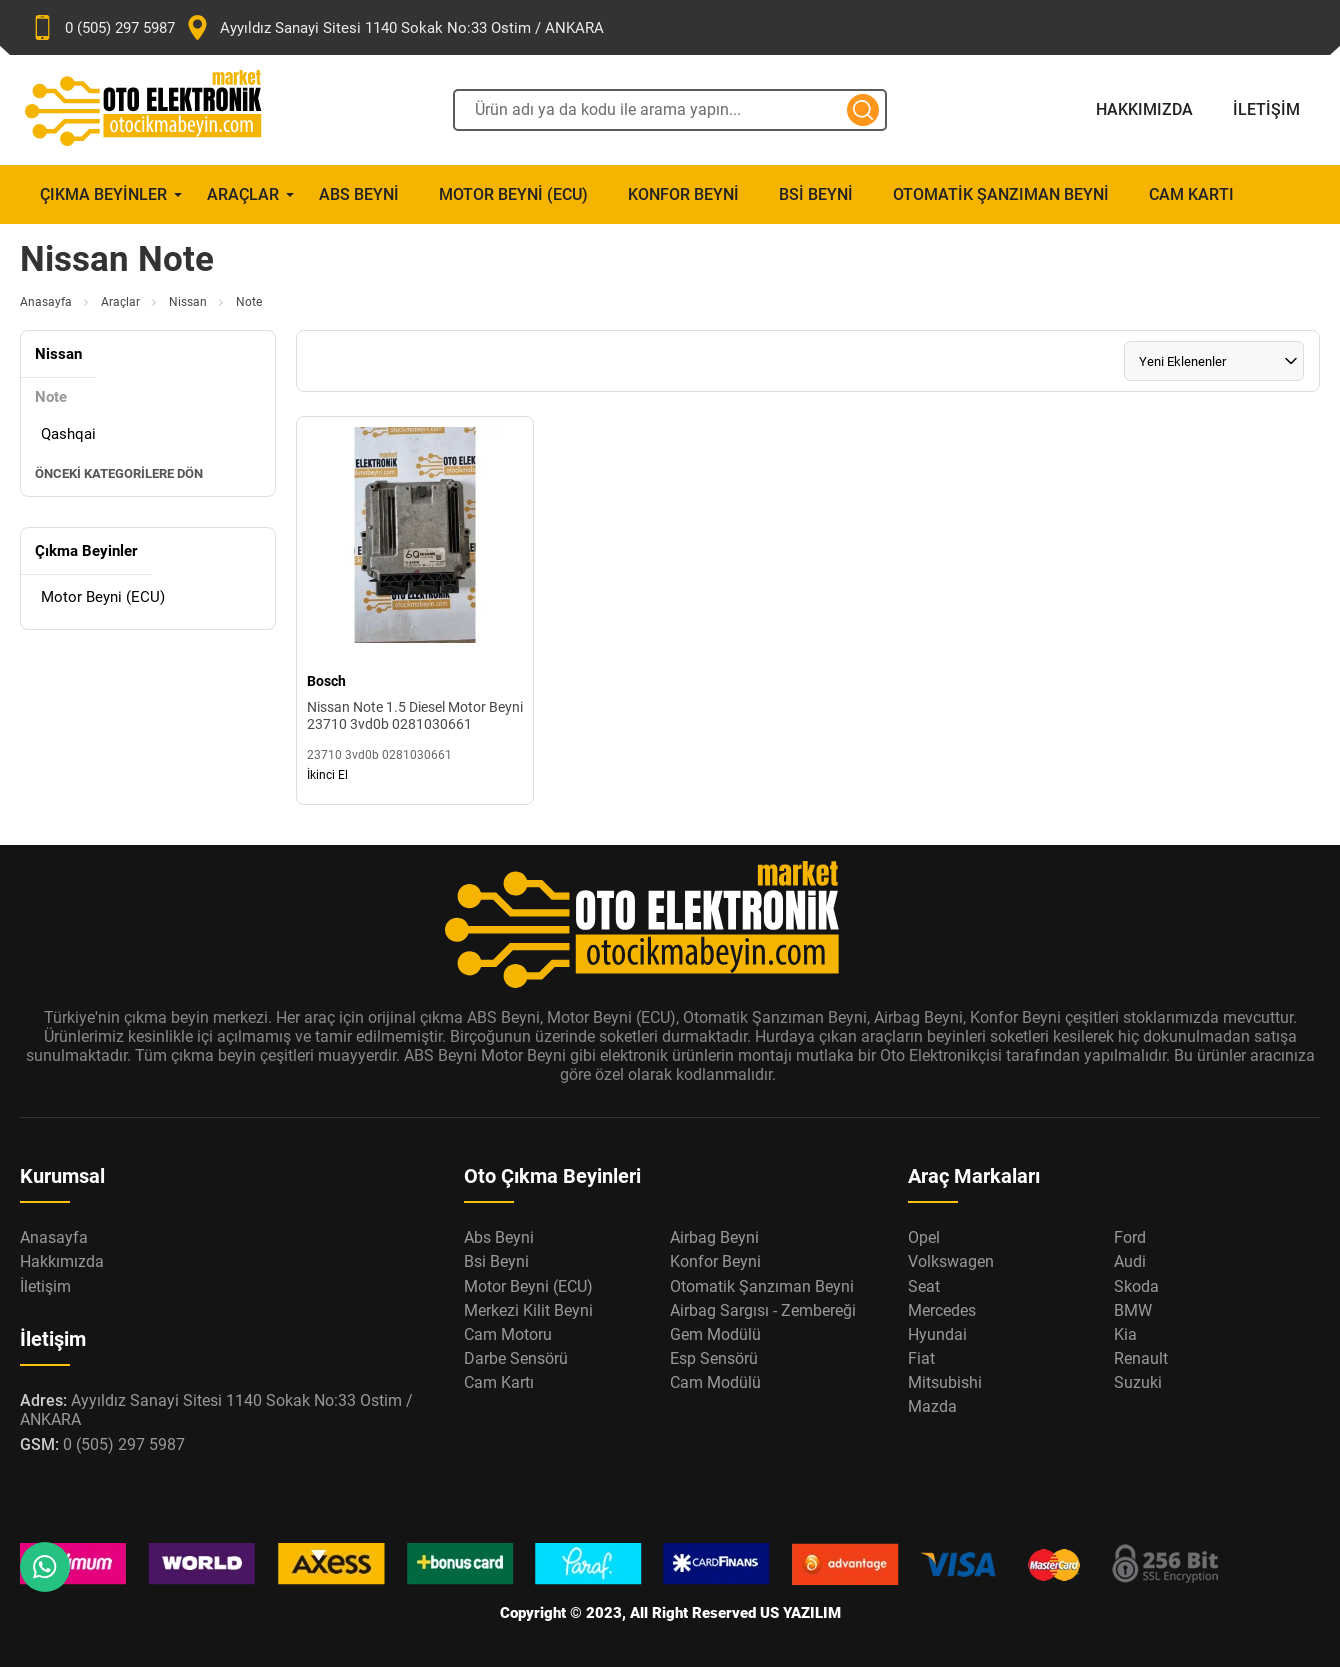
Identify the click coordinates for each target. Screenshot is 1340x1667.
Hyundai (937, 1334)
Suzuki (1138, 1382)
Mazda (932, 1406)
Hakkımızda (1144, 109)
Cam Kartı (1191, 194)
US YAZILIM (800, 1613)
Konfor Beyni (683, 194)
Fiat (921, 1358)
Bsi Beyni (816, 194)
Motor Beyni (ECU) (513, 194)
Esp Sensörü (714, 1358)
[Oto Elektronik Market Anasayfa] (160, 110)
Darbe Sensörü (516, 1358)
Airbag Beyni (714, 1237)
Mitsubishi (945, 1382)
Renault (1141, 1358)
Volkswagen (951, 1261)
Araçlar (243, 194)
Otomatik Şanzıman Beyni (1001, 194)
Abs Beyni (359, 194)
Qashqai (68, 434)
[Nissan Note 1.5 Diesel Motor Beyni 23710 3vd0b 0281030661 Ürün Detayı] (415, 610)
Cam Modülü (715, 1382)
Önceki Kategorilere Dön (119, 473)
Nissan (188, 302)
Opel (924, 1237)
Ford (1130, 1237)
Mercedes (942, 1310)
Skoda (1136, 1286)
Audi (1130, 1261)
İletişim (1266, 109)
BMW (1133, 1310)
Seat (924, 1286)
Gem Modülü (715, 1334)
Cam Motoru (508, 1334)
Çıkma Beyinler (103, 194)
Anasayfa (46, 302)
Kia (1125, 1334)
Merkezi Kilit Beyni (528, 1310)
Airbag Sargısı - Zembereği (763, 1310)
